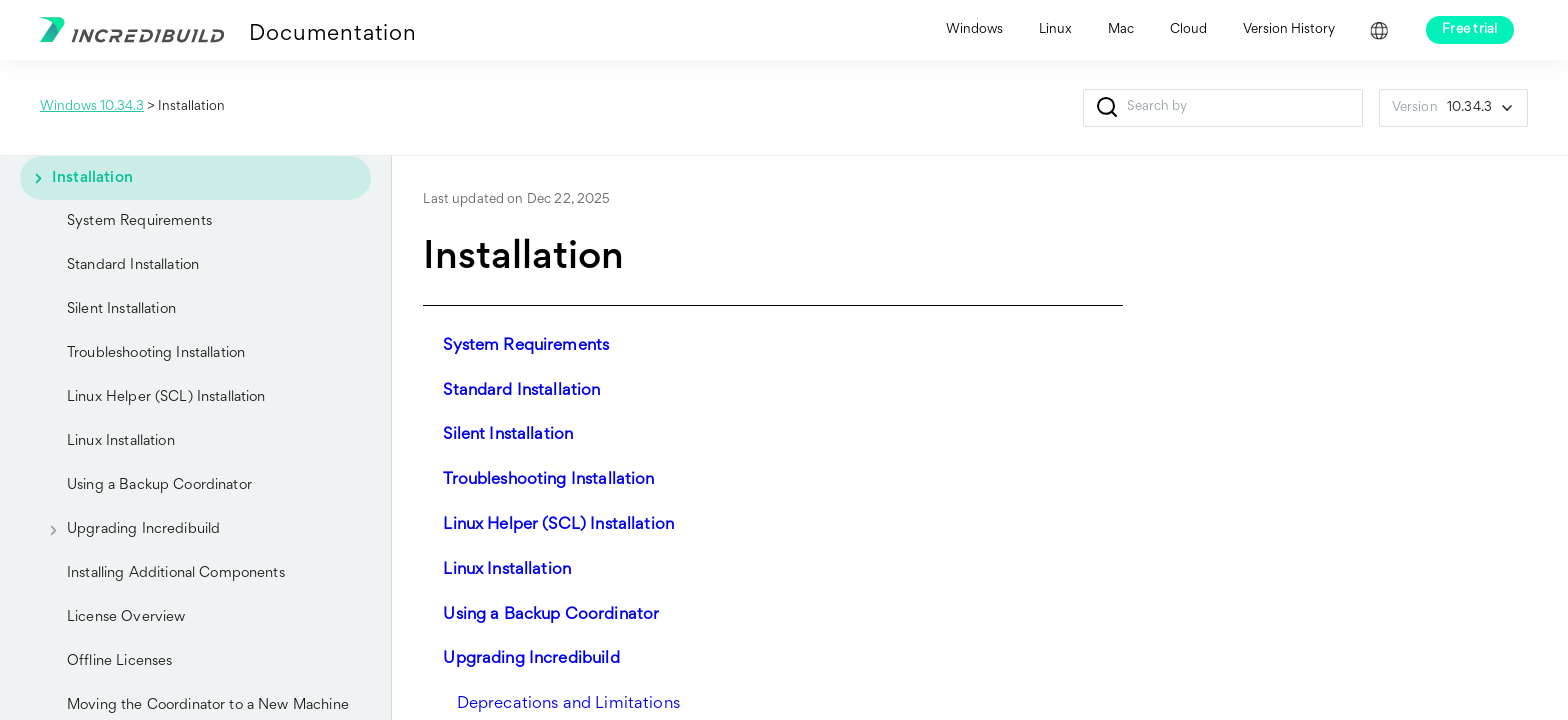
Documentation (332, 35)
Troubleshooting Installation (156, 353)
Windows (974, 30)
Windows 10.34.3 (92, 107)
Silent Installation (121, 309)
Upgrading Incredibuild (127, 530)
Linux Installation (121, 441)
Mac (1121, 30)
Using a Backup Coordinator (159, 485)
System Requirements (139, 221)
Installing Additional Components (176, 573)
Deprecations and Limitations (568, 704)
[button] (1107, 108)
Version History (1289, 30)
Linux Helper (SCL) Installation (166, 397)
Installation (76, 178)
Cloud (1188, 30)
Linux (1055, 30)
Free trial (1470, 30)
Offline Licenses (119, 661)
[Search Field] (1223, 108)
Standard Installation (133, 265)
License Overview (126, 617)
